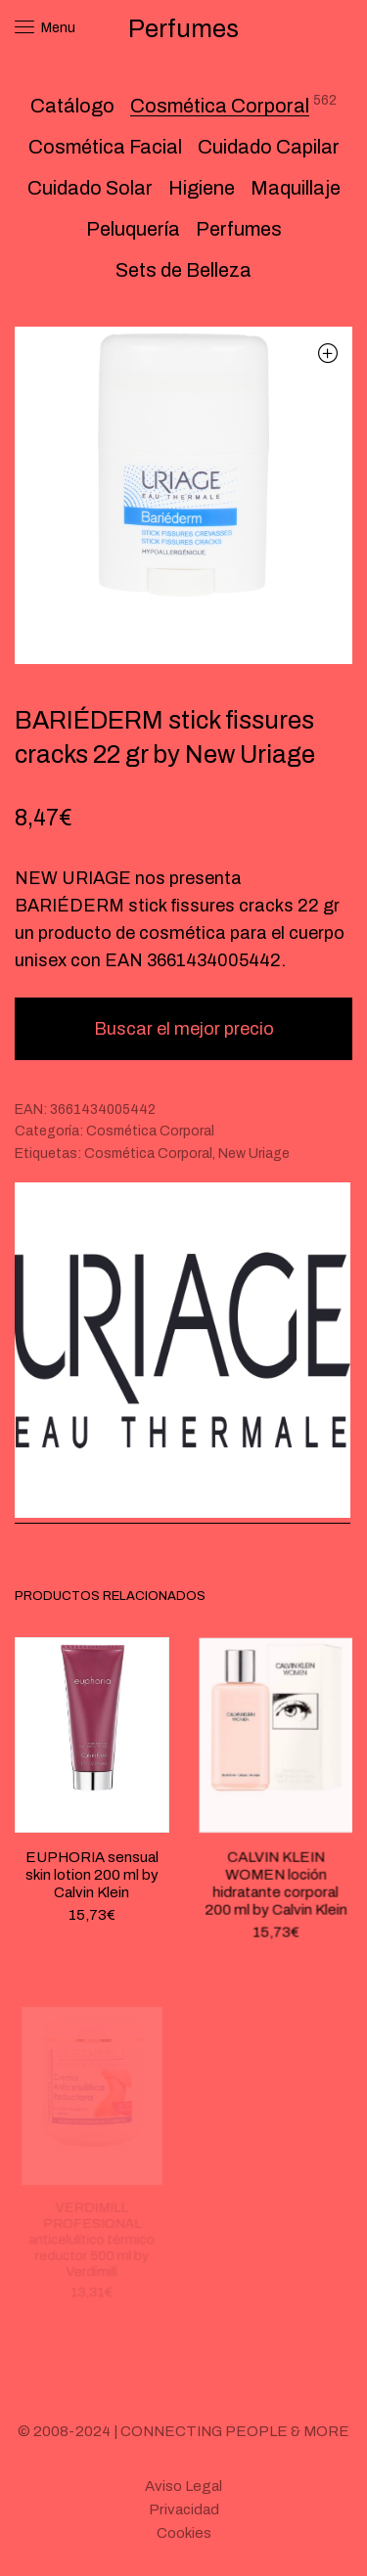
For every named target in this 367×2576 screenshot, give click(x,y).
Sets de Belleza (183, 270)
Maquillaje (296, 188)
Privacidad (184, 2509)
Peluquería (133, 229)
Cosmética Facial (105, 146)
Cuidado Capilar (269, 146)
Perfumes (239, 229)
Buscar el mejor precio (184, 1029)
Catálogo (72, 105)
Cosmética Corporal (219, 105)
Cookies (184, 2533)
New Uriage (254, 1153)
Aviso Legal (183, 2486)
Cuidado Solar (90, 188)
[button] (327, 352)
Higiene (201, 188)
